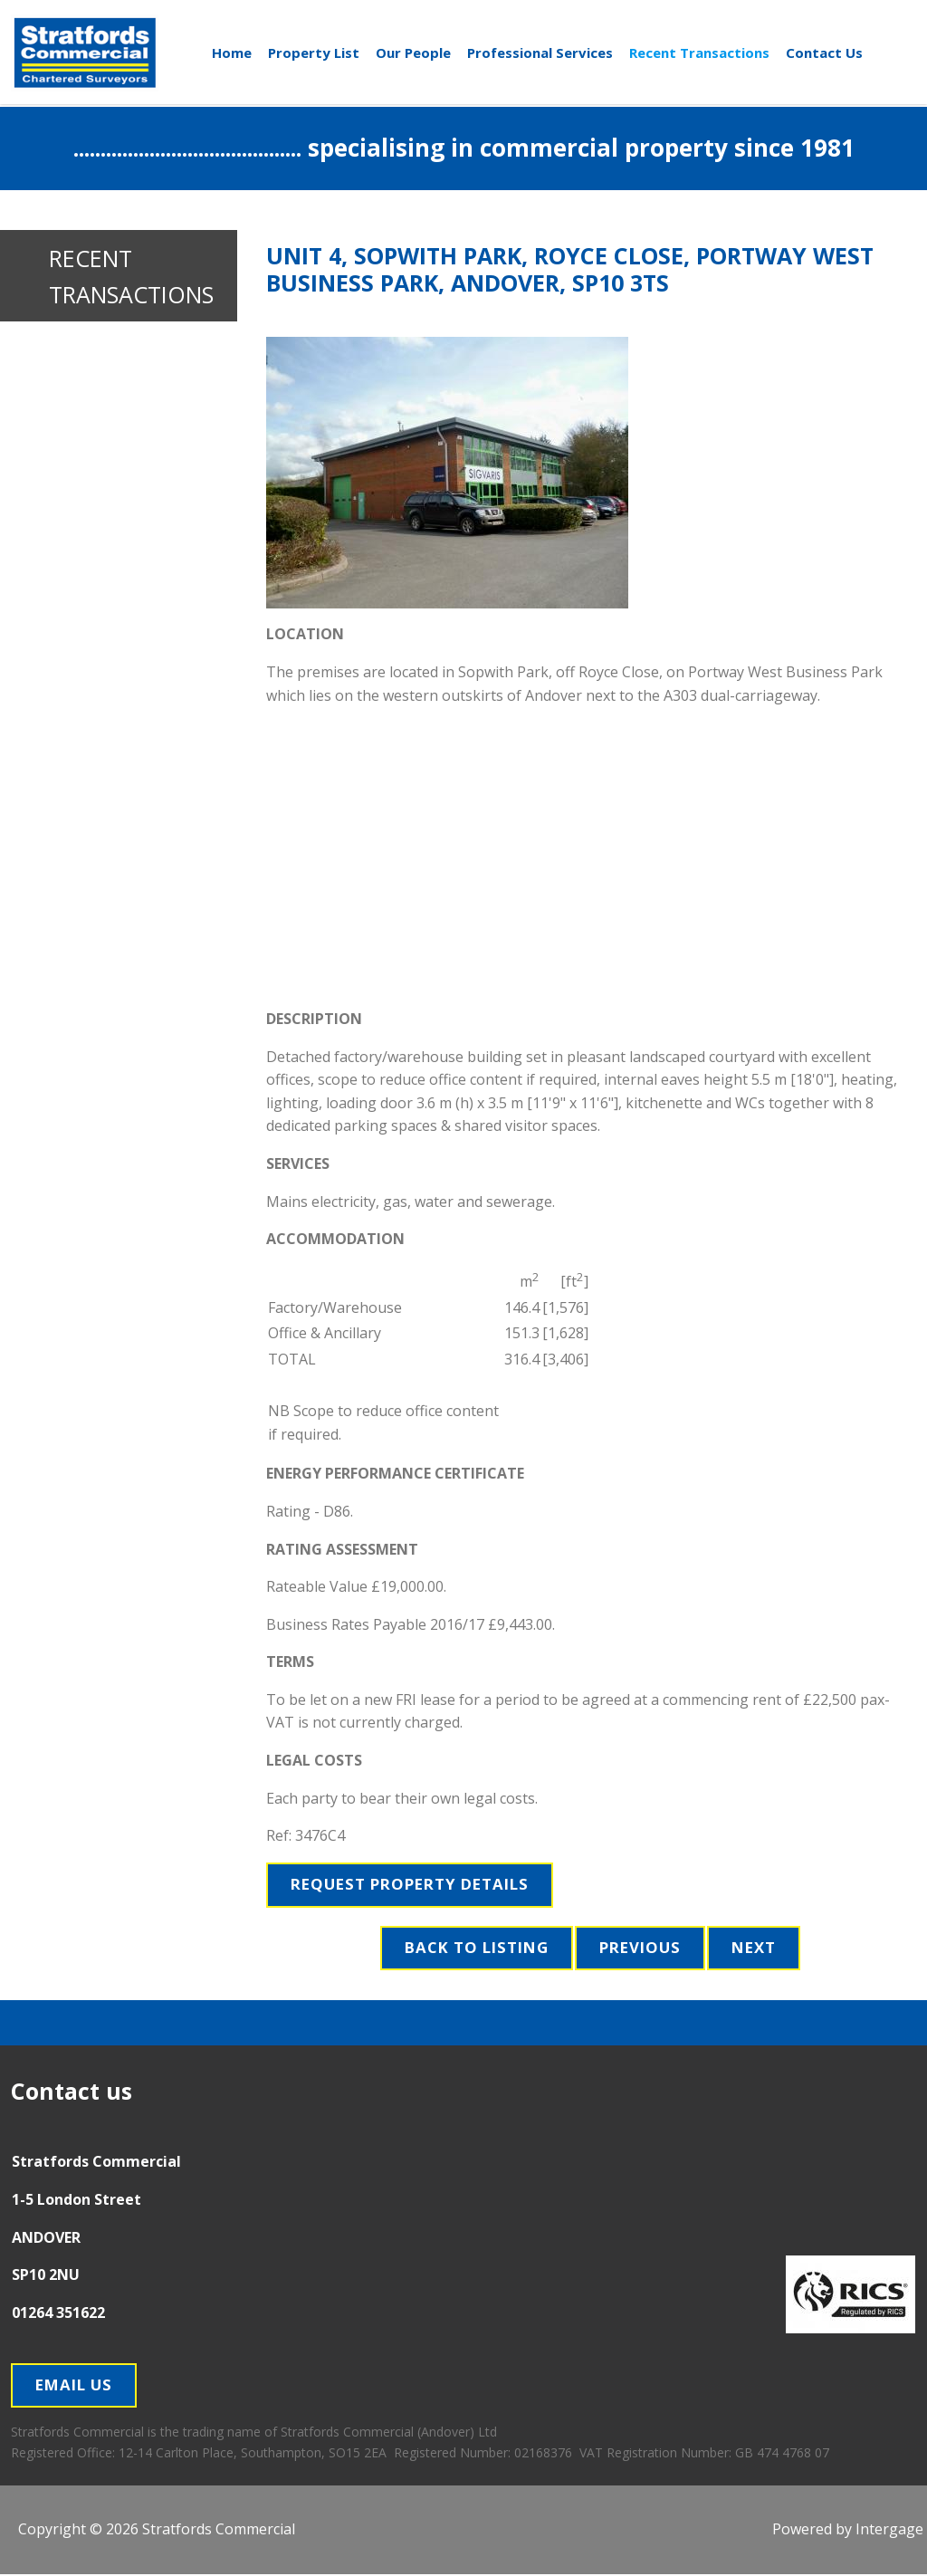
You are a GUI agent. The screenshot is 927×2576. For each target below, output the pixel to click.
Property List (313, 52)
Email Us (76, 2387)
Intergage (889, 2531)
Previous (641, 1949)
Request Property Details (415, 1884)
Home (232, 52)
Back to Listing (473, 1949)
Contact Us (824, 52)
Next (759, 1949)
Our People (413, 52)
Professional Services (540, 52)
